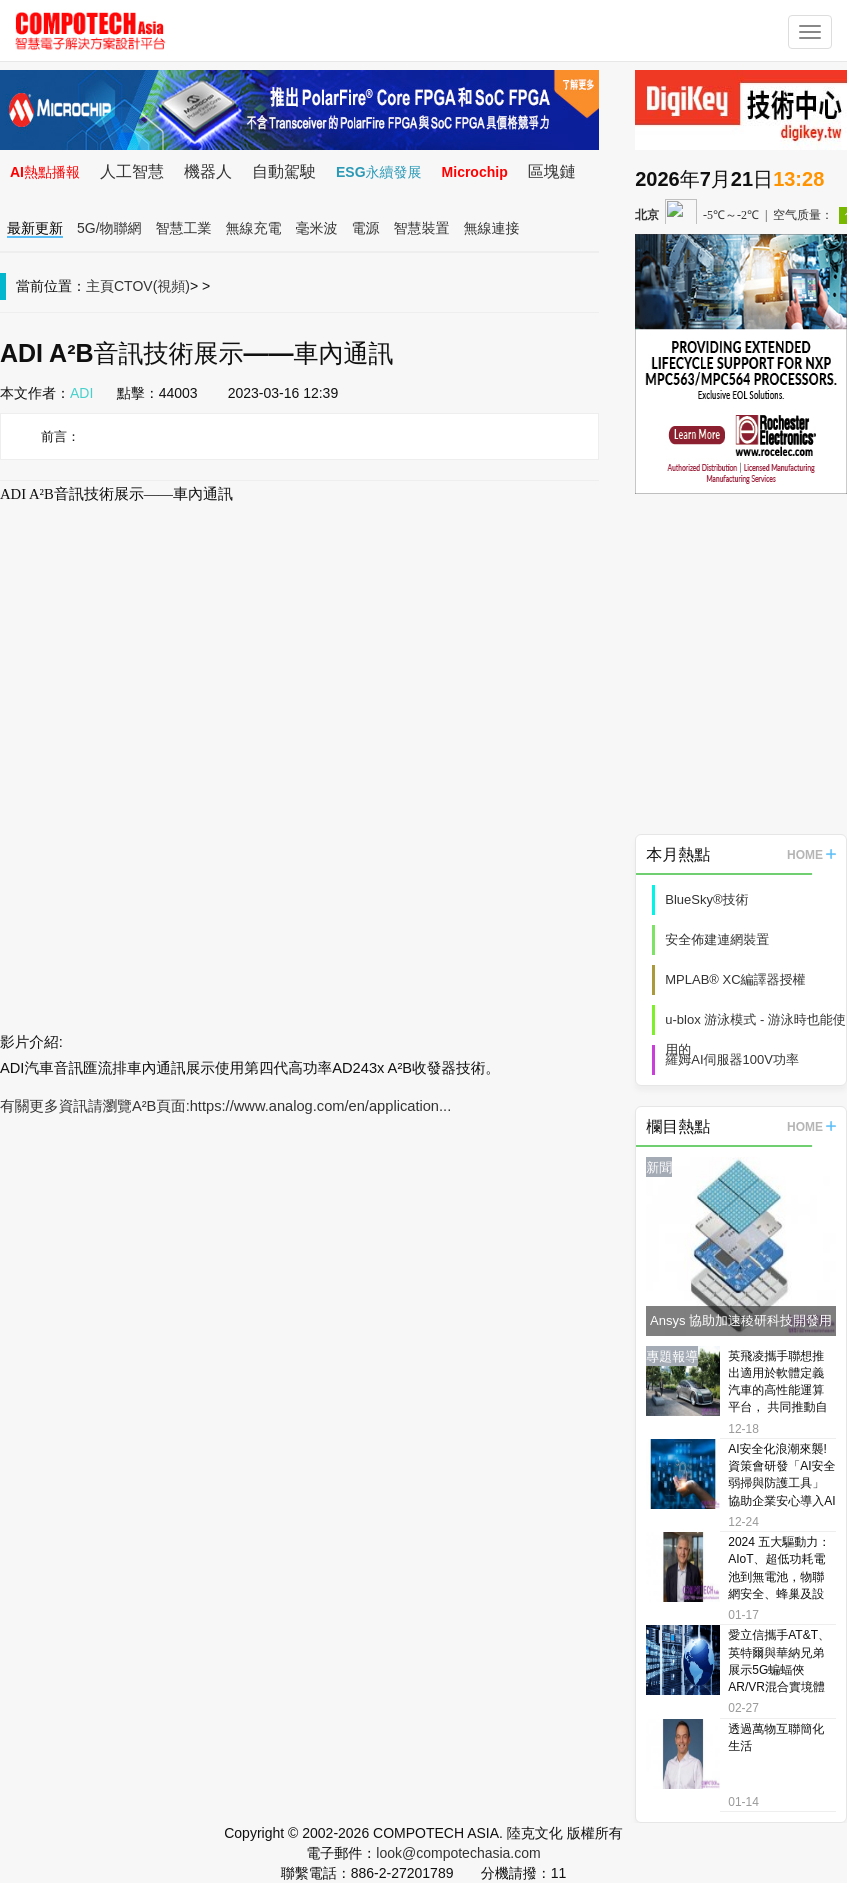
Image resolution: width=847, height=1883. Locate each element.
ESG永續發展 (379, 172)
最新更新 (35, 228)
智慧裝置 (422, 228)
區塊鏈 (552, 171)
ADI (81, 393)
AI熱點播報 (45, 172)
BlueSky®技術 (706, 899)
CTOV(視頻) (152, 286)
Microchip (475, 172)
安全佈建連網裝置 (717, 939)
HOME (811, 855)
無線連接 (492, 228)
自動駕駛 (284, 171)
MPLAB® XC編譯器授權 (735, 979)
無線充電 (254, 228)
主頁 (100, 286)
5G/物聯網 (109, 228)
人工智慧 (132, 171)
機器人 (208, 171)
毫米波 (317, 228)
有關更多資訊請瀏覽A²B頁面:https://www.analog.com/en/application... (225, 1106)
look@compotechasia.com (458, 1853)
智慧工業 (184, 228)
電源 (366, 228)
